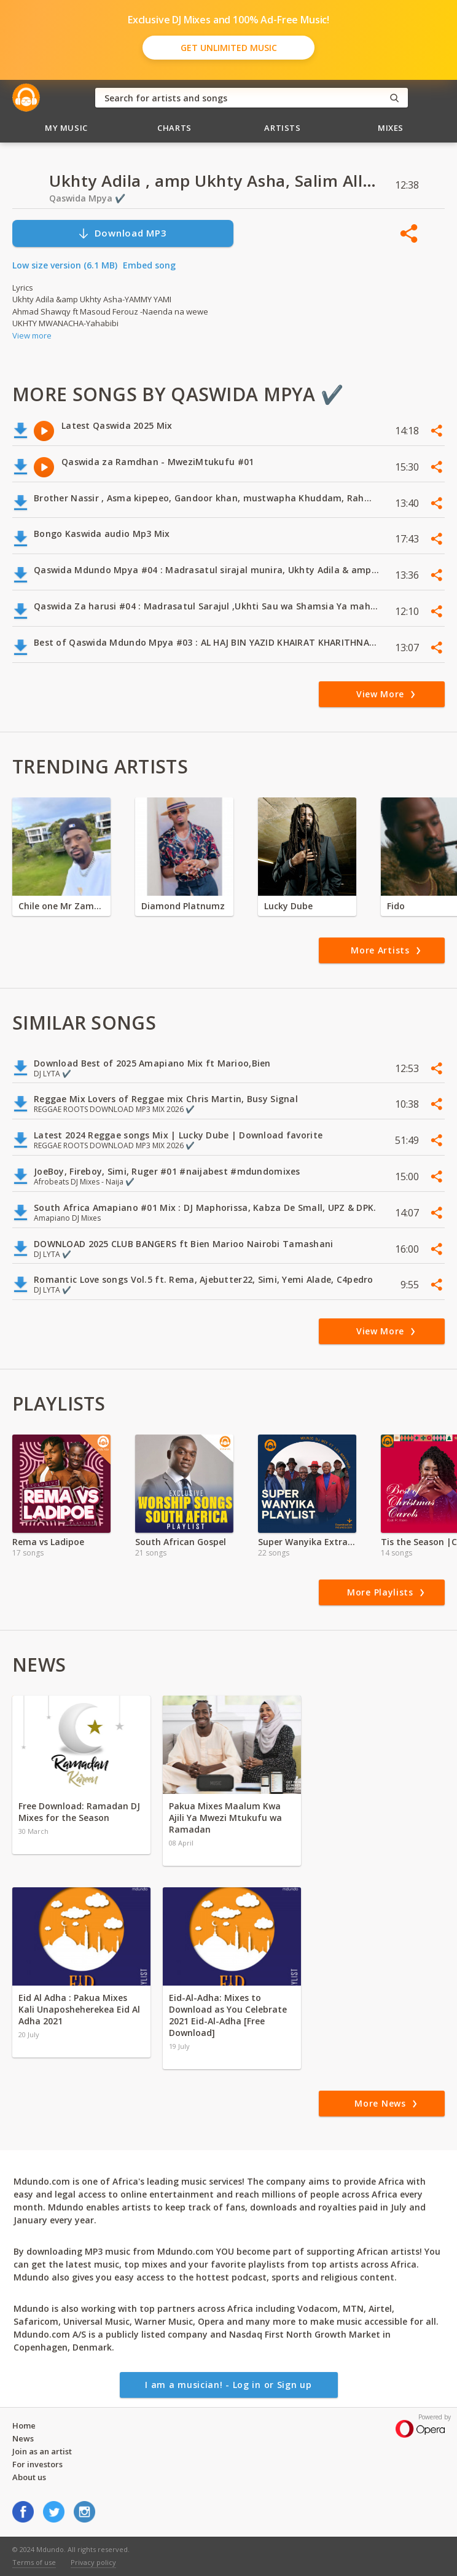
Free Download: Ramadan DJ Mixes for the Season (79, 1811)
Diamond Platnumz (183, 906)
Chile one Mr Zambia (61, 906)
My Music (66, 127)
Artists (282, 127)
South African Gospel (180, 1542)
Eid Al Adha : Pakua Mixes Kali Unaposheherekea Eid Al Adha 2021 (79, 2009)
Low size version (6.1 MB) (64, 265)
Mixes (391, 127)
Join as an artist (42, 2451)
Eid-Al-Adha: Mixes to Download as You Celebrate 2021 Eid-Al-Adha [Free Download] (228, 2015)
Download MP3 (122, 233)
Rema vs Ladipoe (48, 1542)
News (23, 2438)
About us (29, 2477)
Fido (396, 906)
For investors (37, 2464)
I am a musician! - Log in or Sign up (228, 2384)
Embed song (149, 265)
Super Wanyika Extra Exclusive (307, 1542)
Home (24, 2425)
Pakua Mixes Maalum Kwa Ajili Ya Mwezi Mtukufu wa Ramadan (225, 1817)
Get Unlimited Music (229, 47)
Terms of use (34, 2562)
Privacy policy (93, 2562)
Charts (174, 127)
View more (32, 335)
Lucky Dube (288, 906)
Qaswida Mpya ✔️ (87, 198)
